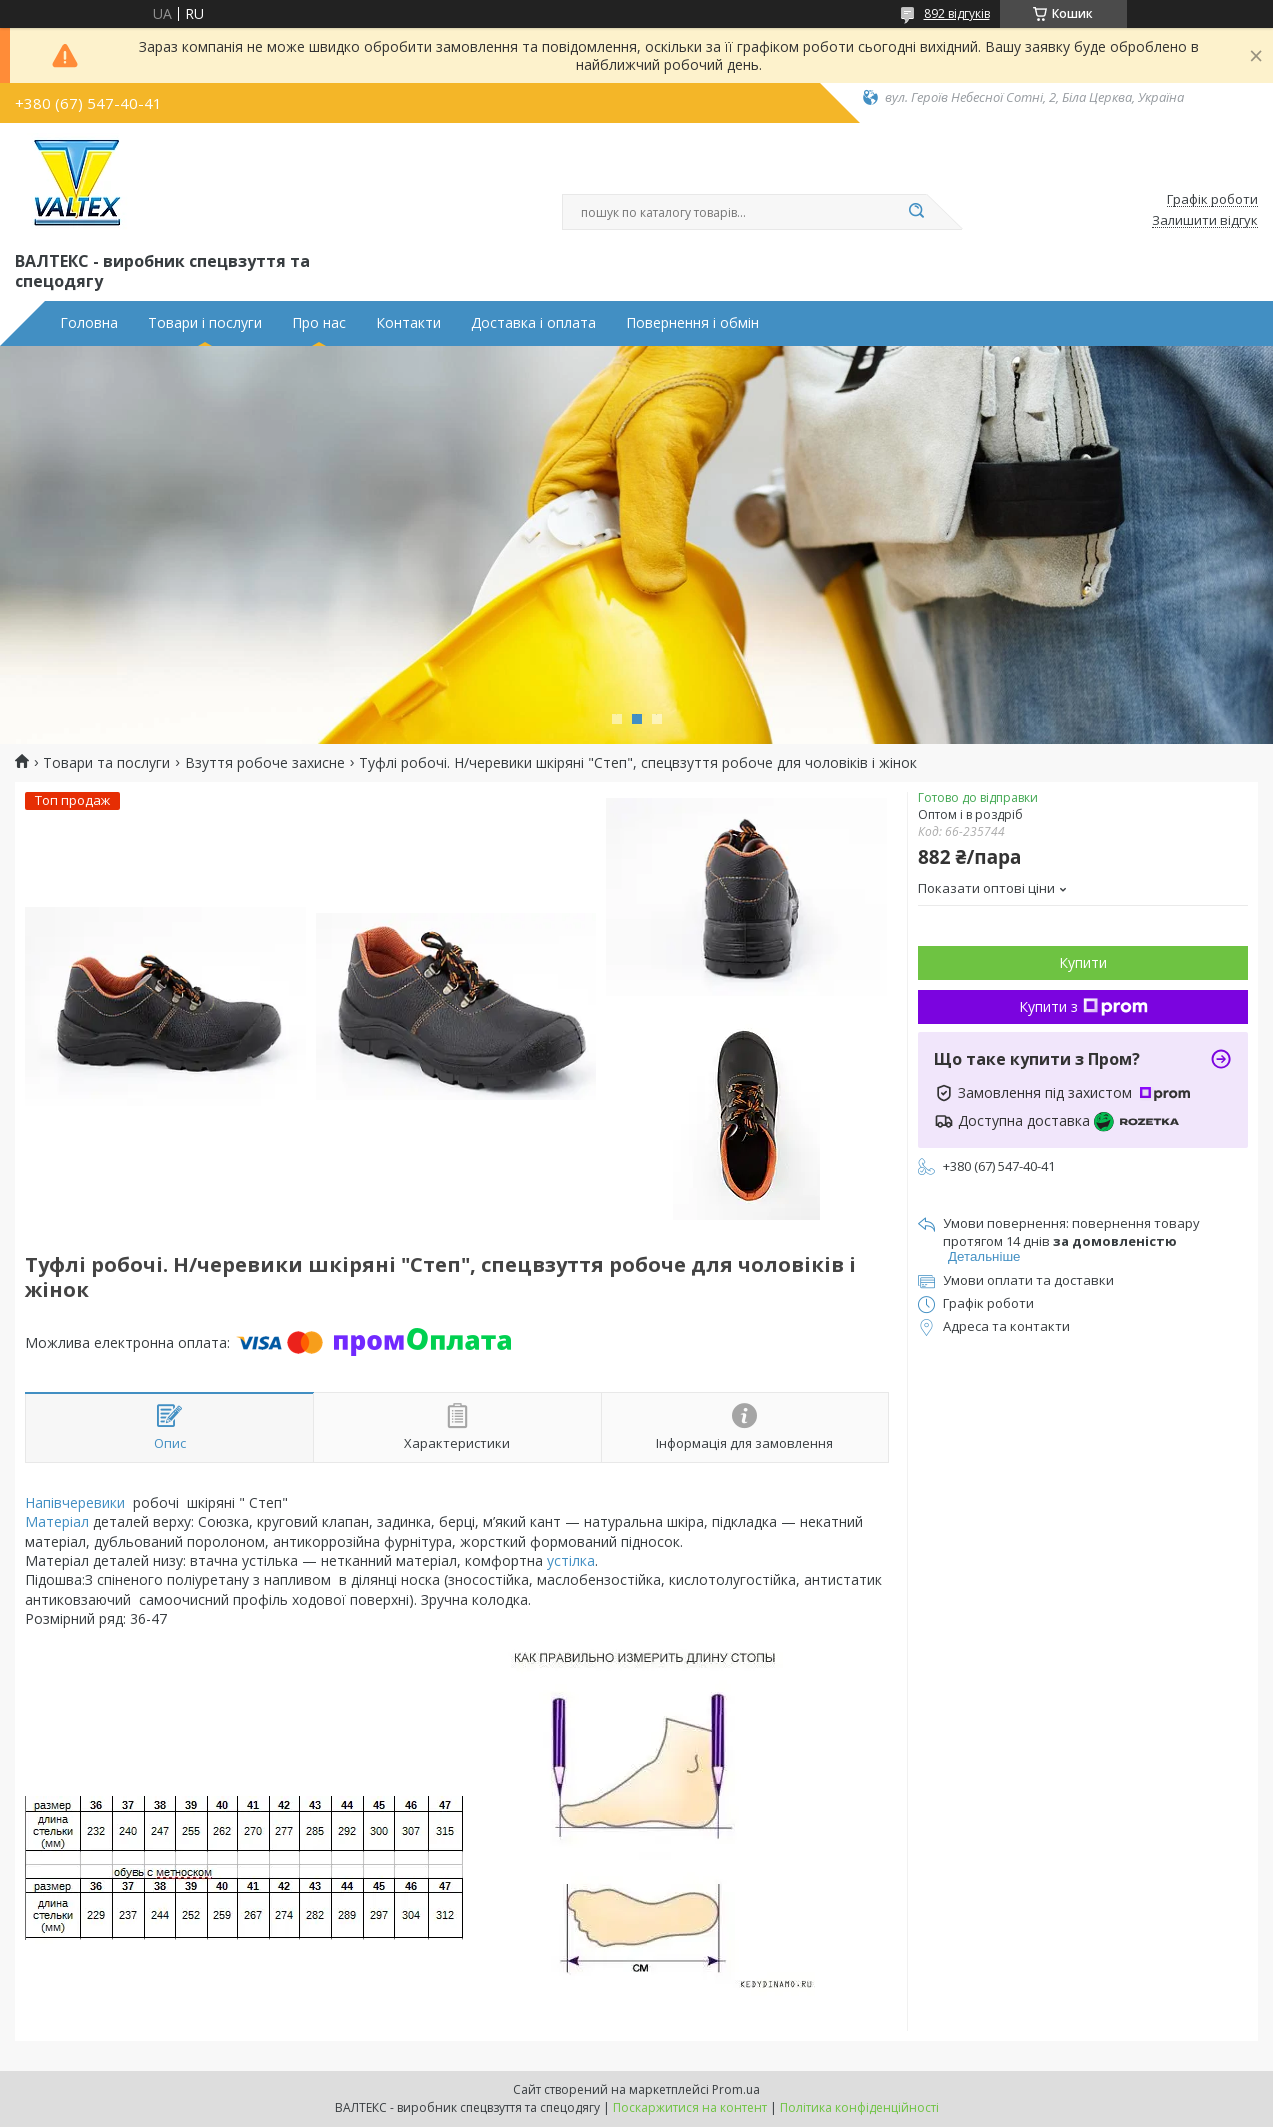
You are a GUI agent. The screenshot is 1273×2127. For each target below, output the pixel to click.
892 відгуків (957, 13)
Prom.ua (736, 2089)
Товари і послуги (205, 323)
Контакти (408, 323)
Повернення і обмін (692, 323)
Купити (1083, 962)
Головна (89, 323)
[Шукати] (917, 212)
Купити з (1083, 1006)
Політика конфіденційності (859, 2107)
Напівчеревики (75, 1502)
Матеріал (57, 1521)
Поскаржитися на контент (690, 2107)
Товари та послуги (106, 763)
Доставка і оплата (533, 323)
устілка (571, 1560)
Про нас (319, 323)
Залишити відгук (1205, 221)
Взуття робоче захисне (265, 763)
